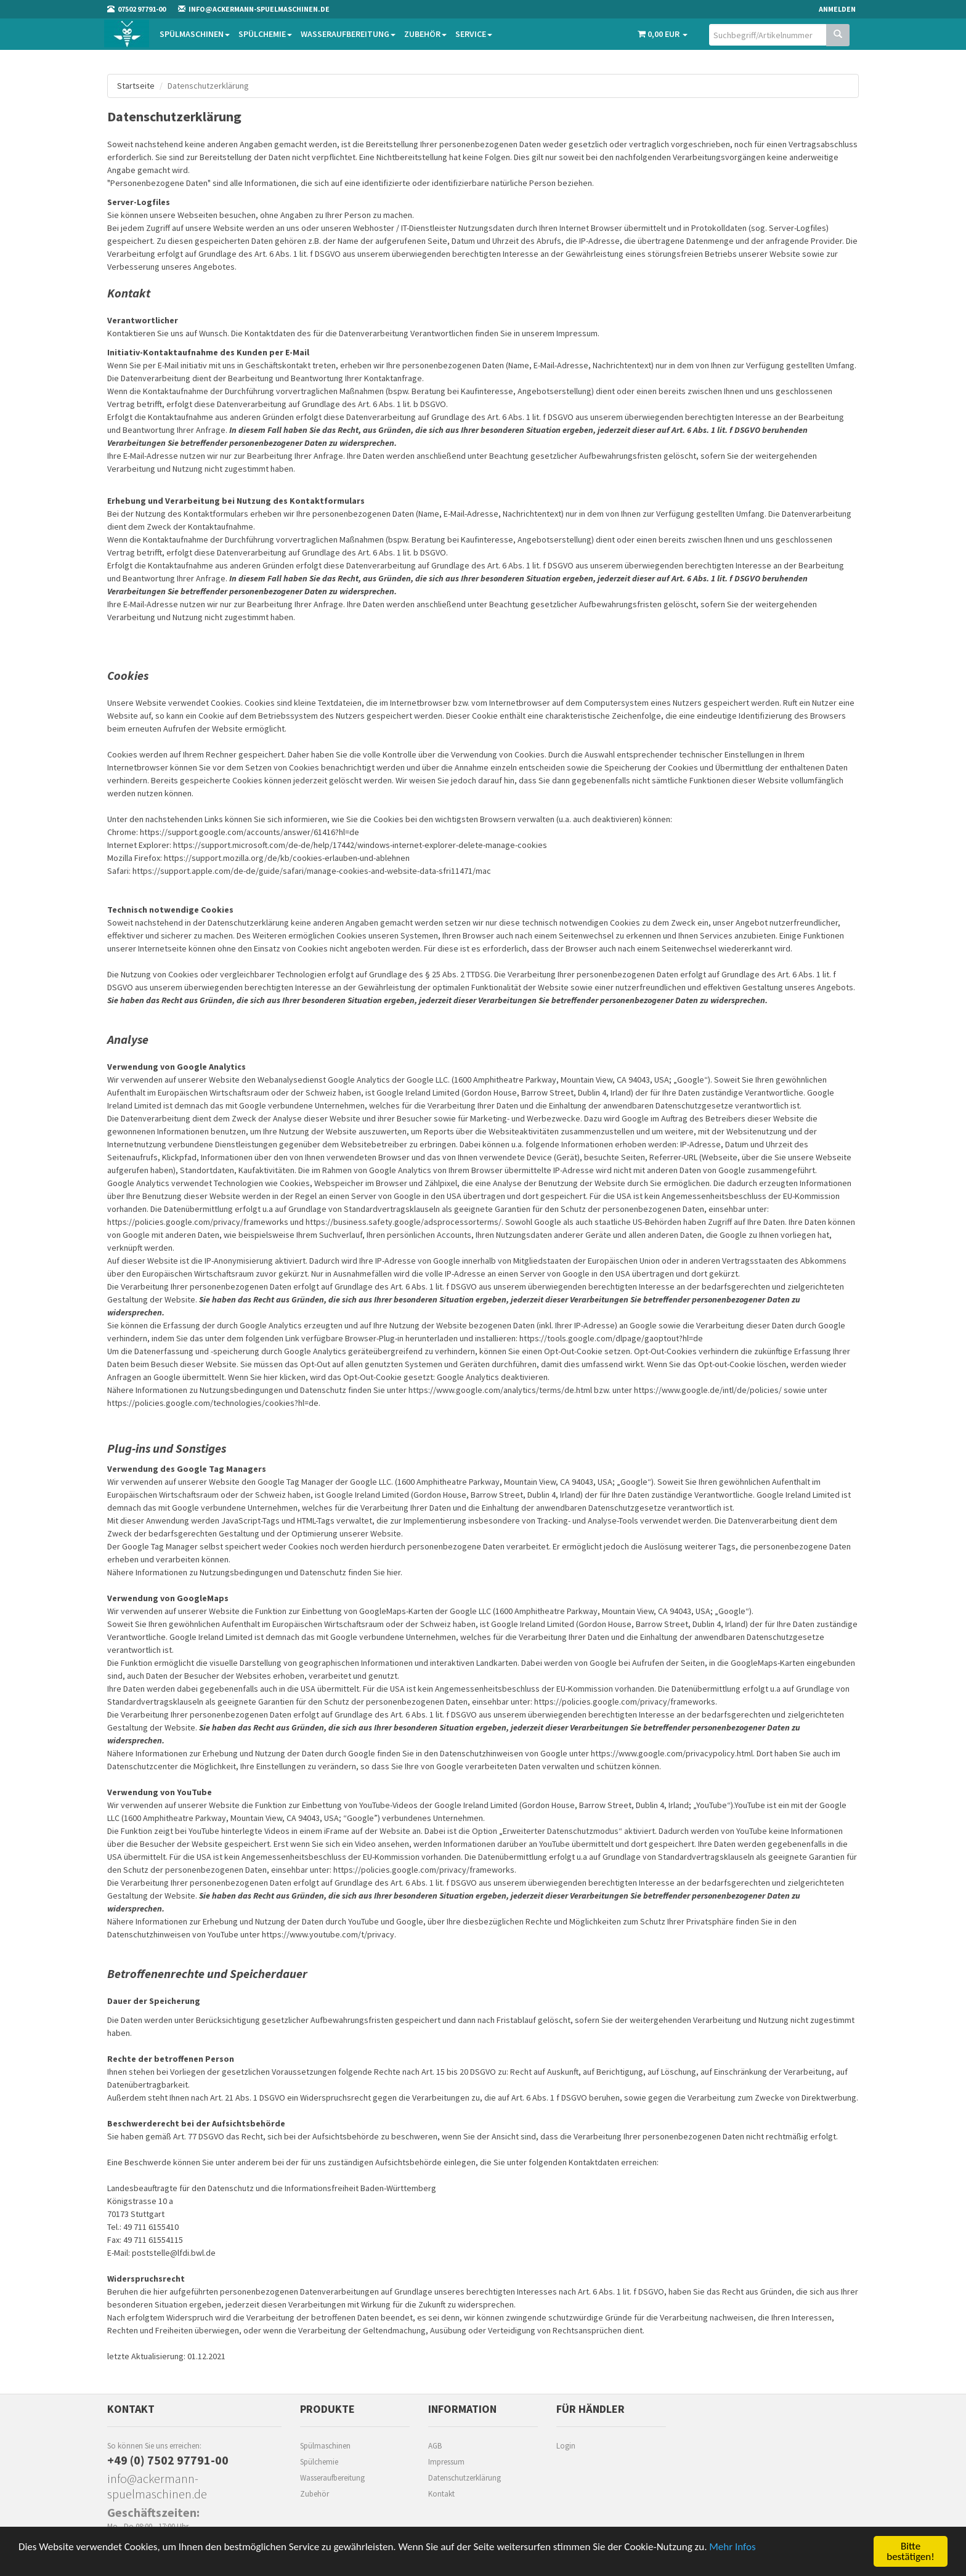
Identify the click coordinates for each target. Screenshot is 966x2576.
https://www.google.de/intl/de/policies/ (708, 1389)
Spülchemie (265, 33)
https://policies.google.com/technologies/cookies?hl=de (213, 1402)
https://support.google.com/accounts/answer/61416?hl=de (249, 832)
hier (393, 1572)
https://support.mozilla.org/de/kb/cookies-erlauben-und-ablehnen (287, 857)
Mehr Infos (732, 2546)
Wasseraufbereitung (348, 33)
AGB (435, 2446)
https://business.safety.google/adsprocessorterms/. (404, 1221)
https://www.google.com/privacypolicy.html (672, 1753)
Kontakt (441, 2494)
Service (473, 33)
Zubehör (425, 33)
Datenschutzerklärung (464, 2478)
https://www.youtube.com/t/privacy (328, 1934)
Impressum (446, 2462)
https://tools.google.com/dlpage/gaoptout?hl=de (611, 1338)
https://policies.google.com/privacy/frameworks (197, 1221)
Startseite (136, 85)
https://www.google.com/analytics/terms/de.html (500, 1389)
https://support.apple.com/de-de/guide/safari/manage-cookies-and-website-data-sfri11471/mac (311, 870)
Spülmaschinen (195, 33)
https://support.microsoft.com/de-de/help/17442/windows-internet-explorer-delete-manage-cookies (360, 844)
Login (565, 2446)
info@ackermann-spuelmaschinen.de (157, 2486)
